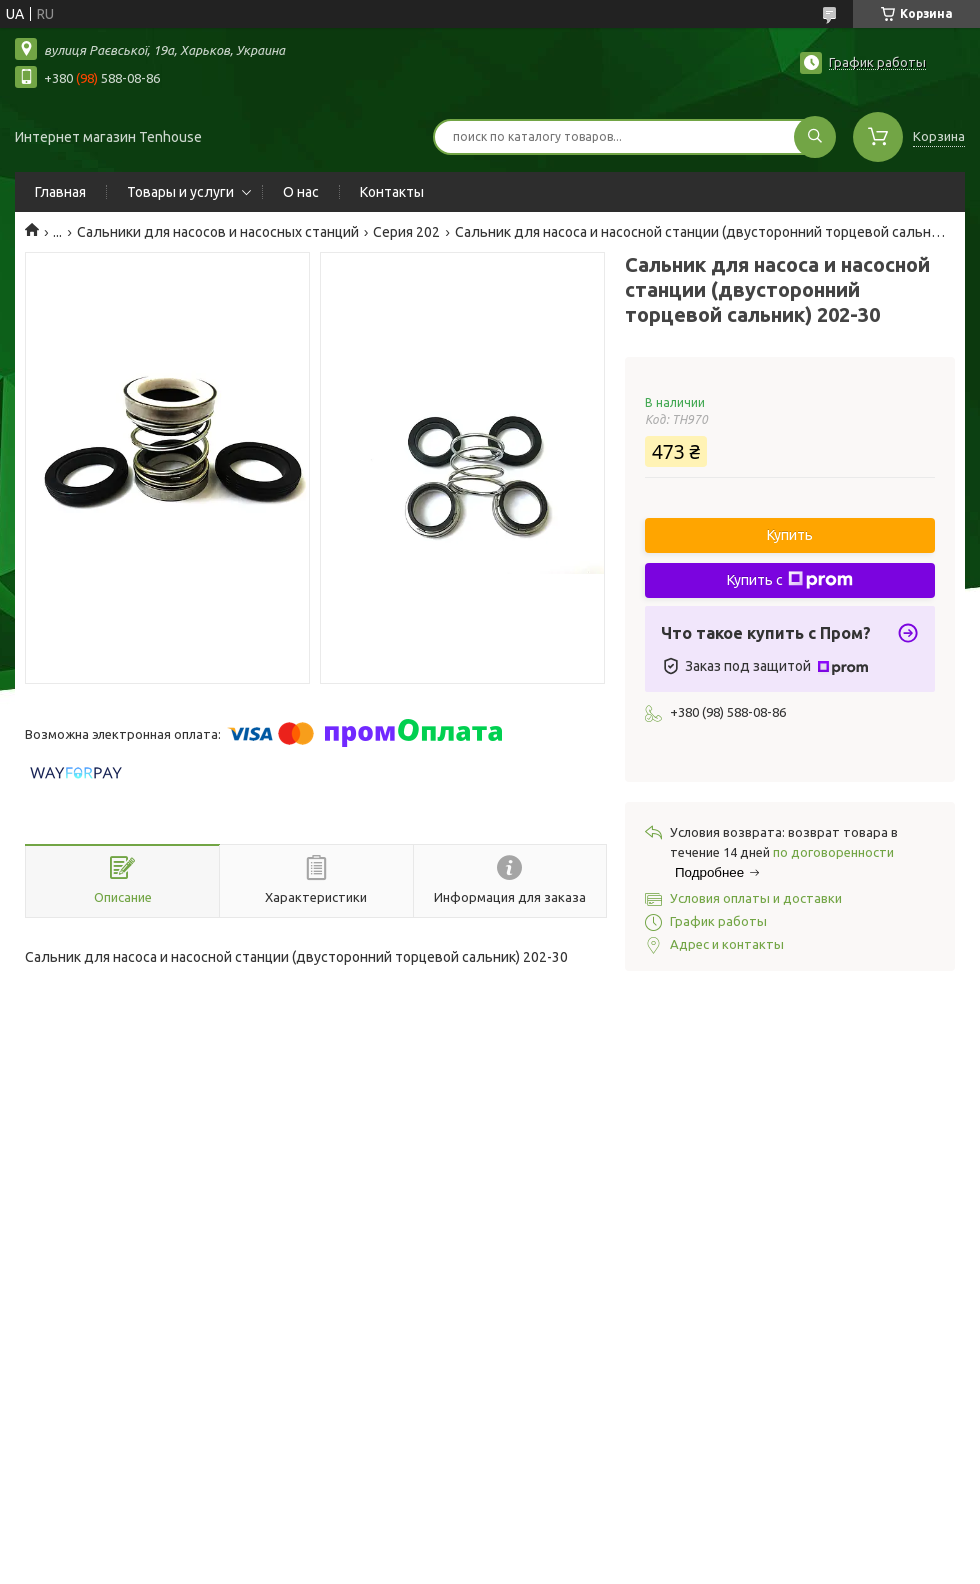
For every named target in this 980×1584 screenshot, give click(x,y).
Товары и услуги (180, 192)
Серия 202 (406, 232)
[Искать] (815, 137)
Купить (790, 535)
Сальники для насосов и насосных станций (218, 232)
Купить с (790, 580)
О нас (301, 192)
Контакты (392, 192)
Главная (60, 192)
